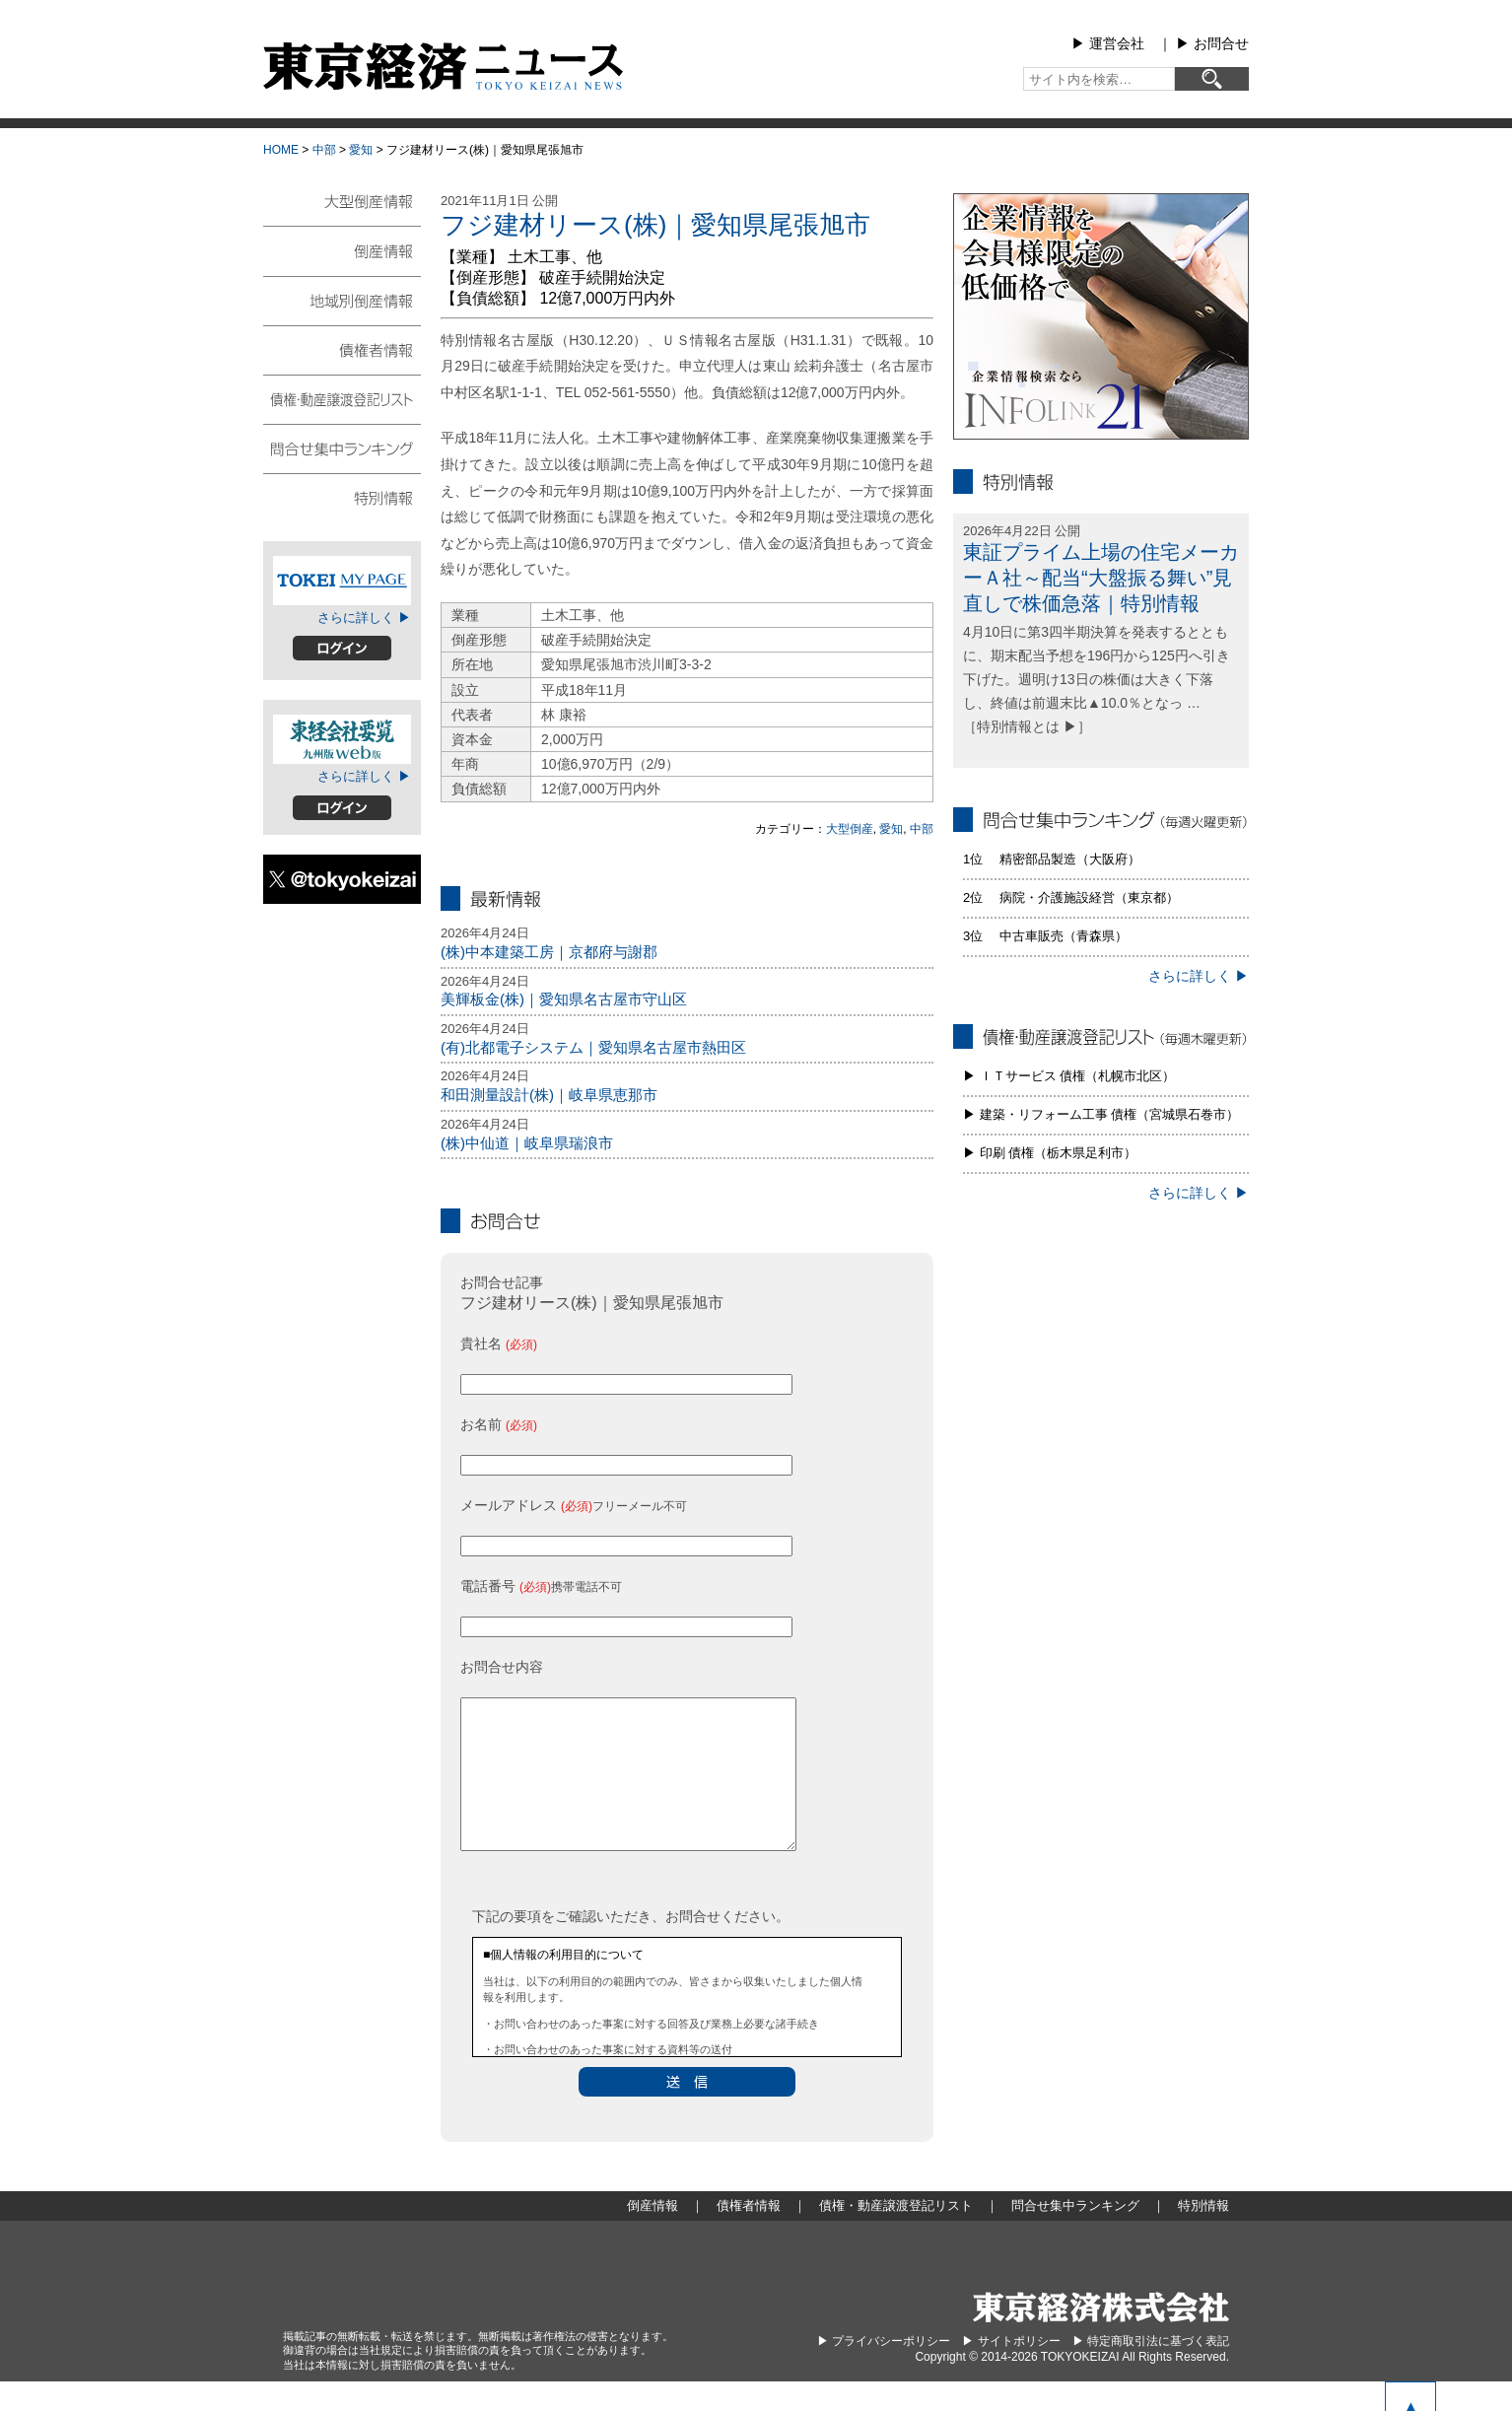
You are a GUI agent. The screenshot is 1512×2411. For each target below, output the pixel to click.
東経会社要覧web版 (342, 739)
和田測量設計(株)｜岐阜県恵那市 (549, 1094)
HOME (281, 150)
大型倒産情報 (342, 209)
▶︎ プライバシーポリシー (883, 2370)
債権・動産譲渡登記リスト (342, 398)
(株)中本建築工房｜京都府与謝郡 (549, 951)
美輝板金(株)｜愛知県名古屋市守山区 (564, 999)
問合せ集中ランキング (342, 447)
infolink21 (1101, 316)
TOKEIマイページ (342, 580)
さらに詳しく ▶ (364, 617)
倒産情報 (342, 250)
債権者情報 (342, 349)
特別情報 (342, 496)
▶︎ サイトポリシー (1011, 2370)
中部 (324, 150)
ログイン (342, 648)
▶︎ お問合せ (1212, 43)
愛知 (361, 150)
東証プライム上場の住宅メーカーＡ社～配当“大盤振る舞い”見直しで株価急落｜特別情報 (1101, 577)
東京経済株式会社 (1101, 2336)
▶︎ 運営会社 (1107, 43)
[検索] (1212, 79)
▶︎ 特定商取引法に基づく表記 (1150, 2370)
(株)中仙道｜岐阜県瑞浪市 (527, 1143)
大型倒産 (849, 829)
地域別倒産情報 (342, 299)
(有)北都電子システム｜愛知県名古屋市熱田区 (593, 1047)
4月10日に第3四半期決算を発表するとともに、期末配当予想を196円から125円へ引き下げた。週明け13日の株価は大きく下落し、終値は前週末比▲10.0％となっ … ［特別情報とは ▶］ (1096, 678)
